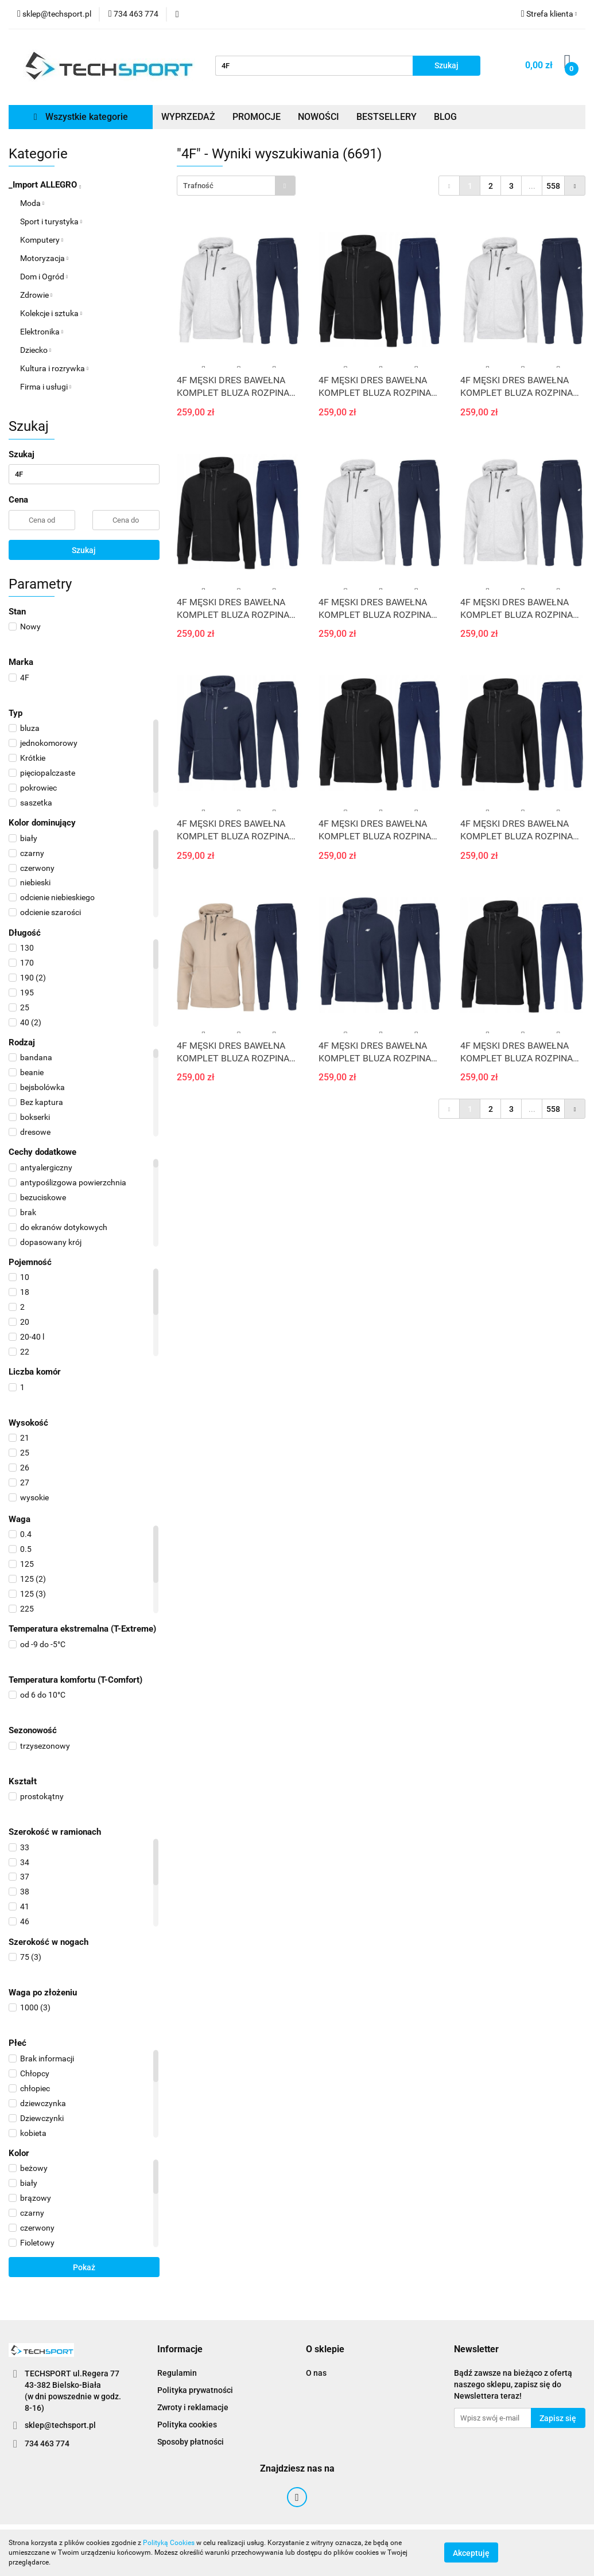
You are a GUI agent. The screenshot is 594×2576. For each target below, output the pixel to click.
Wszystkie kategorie (81, 116)
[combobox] (236, 186)
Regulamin (177, 2372)
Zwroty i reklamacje (192, 2407)
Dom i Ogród (44, 276)
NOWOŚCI (318, 116)
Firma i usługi (45, 386)
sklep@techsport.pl (60, 2425)
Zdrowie (36, 294)
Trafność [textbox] (198, 185)
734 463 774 (47, 2443)
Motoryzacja (44, 258)
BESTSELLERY (386, 116)
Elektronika (41, 331)
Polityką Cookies (169, 2543)
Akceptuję (471, 2553)
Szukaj (84, 550)
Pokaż (84, 2267)
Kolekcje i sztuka (51, 313)
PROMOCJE (256, 116)
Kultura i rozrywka (54, 368)
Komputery (41, 239)
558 (553, 185)
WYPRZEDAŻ (188, 116)
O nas (316, 2372)
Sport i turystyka (51, 221)
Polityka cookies (187, 2424)
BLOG (445, 116)
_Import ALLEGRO (45, 185)
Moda (32, 203)
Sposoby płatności (190, 2441)
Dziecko (35, 350)
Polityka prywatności (195, 2390)
